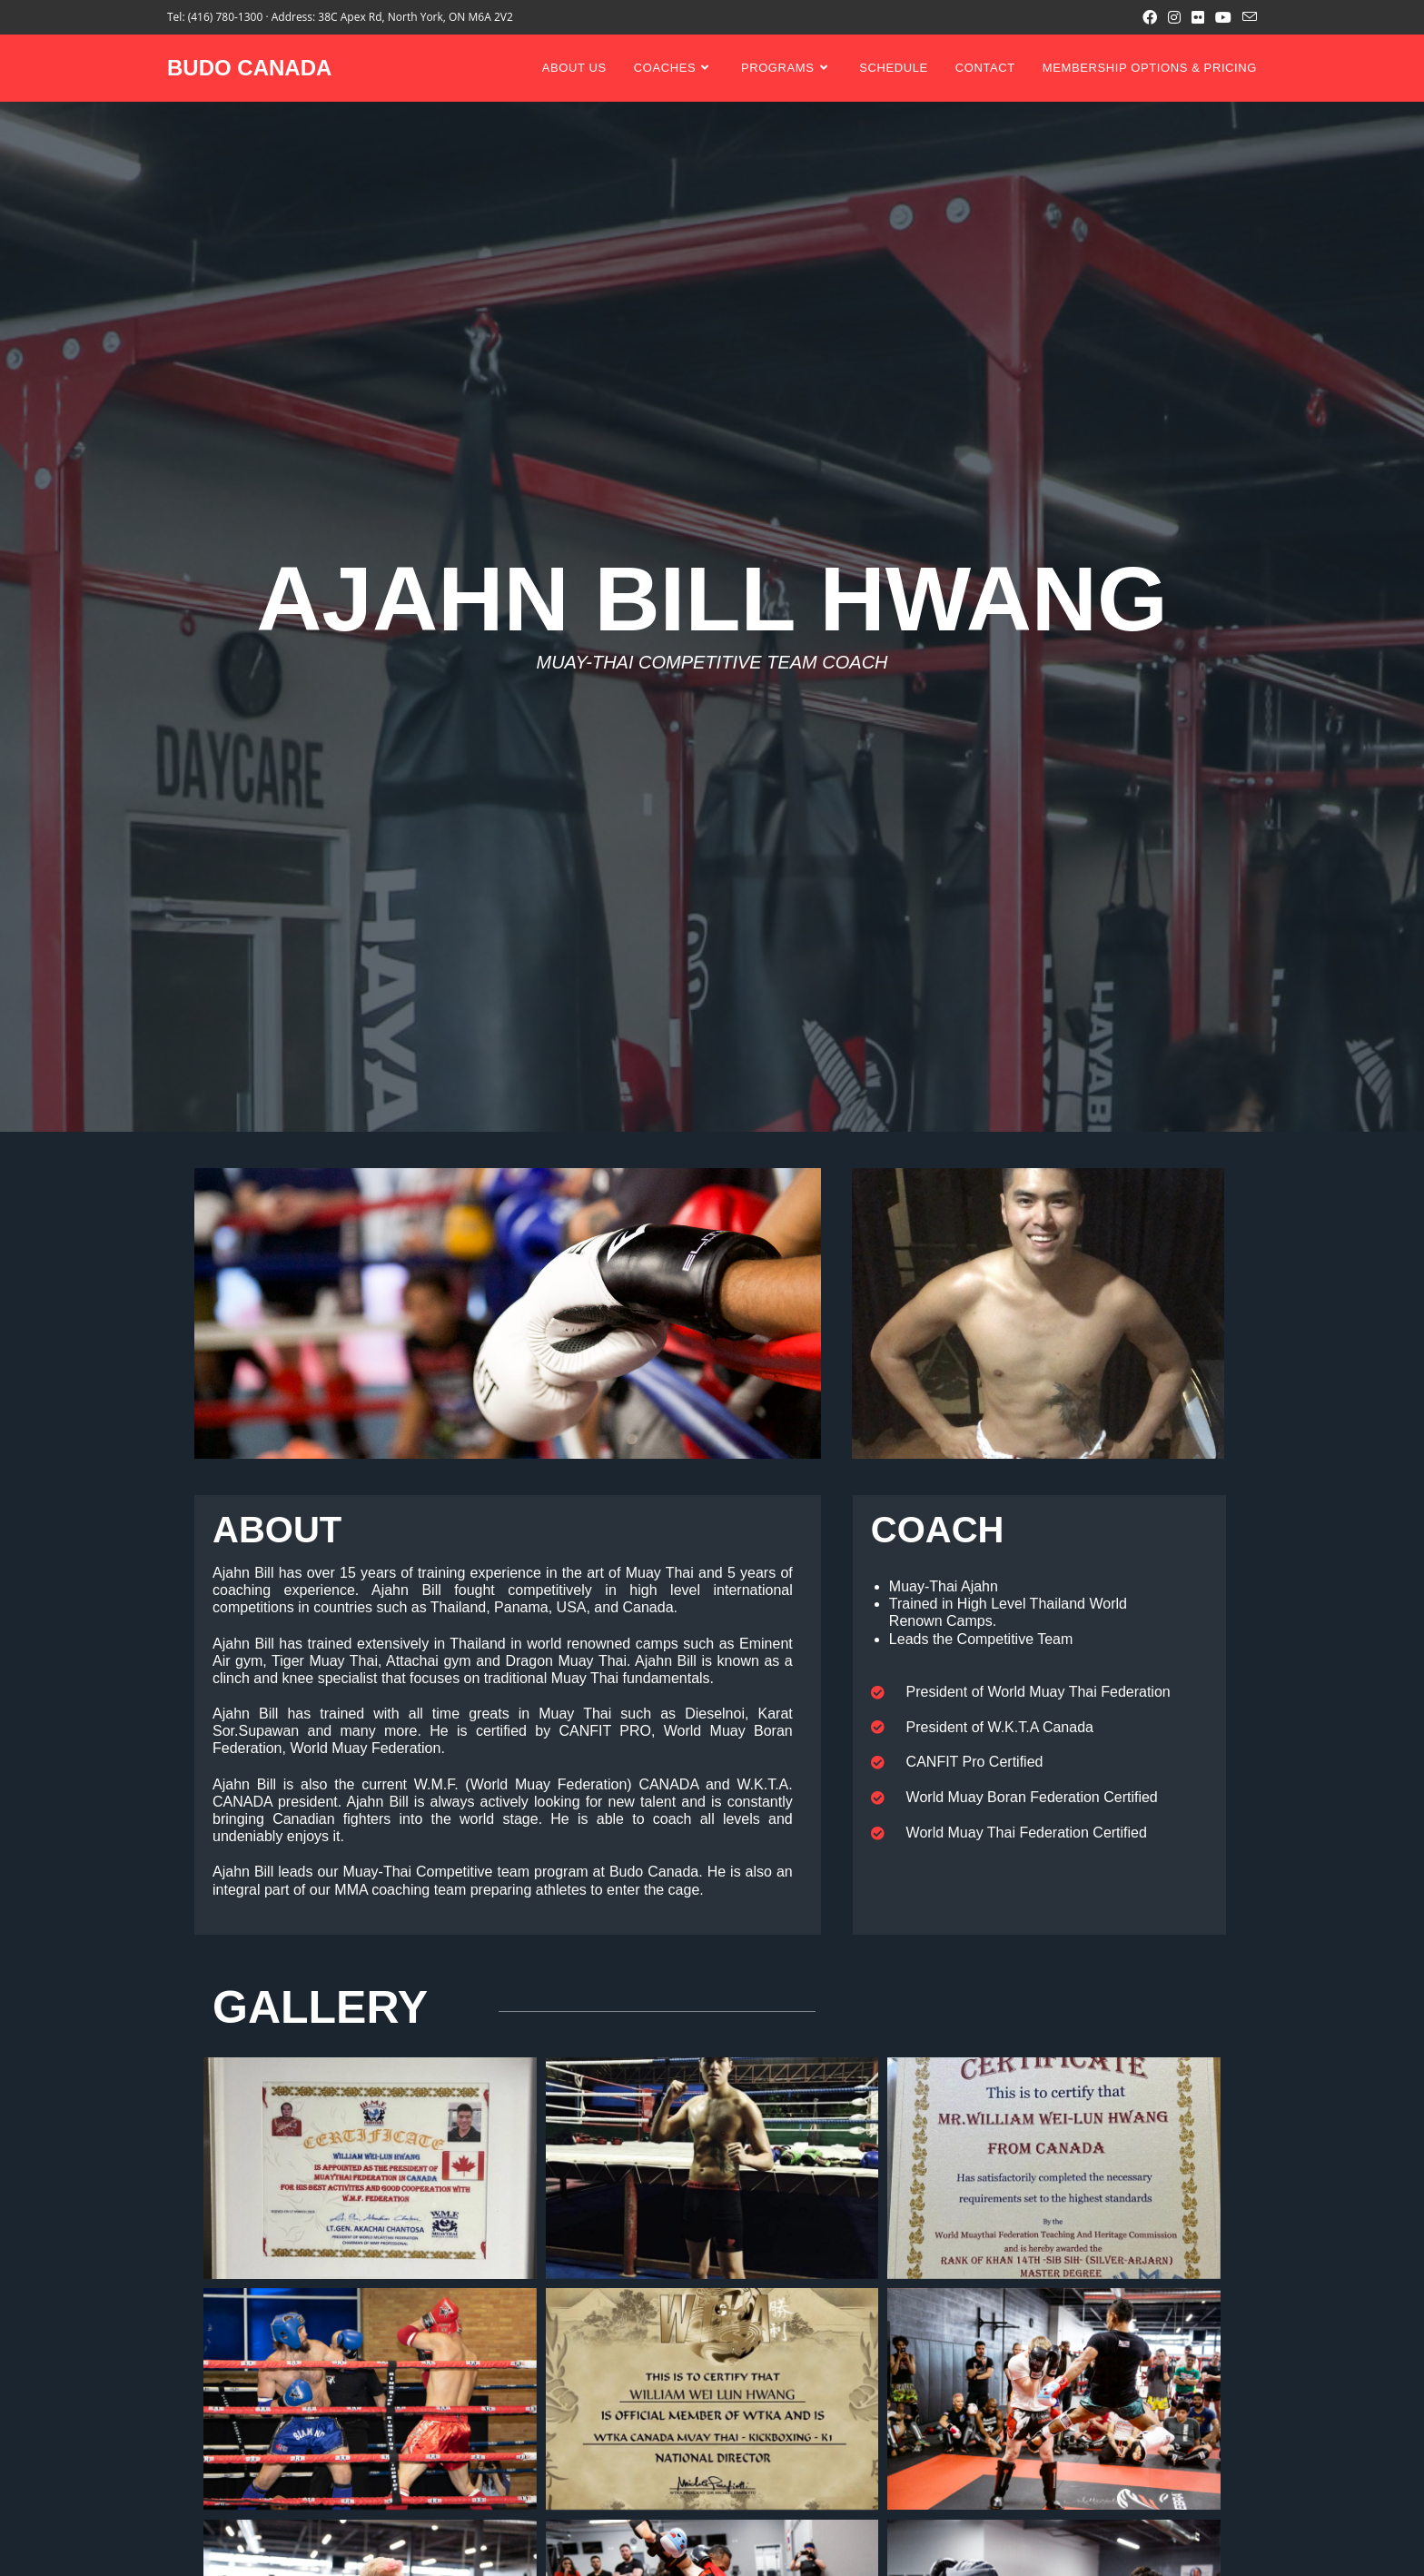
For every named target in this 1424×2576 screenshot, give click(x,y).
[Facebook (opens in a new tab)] (1149, 17)
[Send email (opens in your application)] (1247, 17)
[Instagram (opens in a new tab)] (1174, 17)
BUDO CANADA (249, 67)
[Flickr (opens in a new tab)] (1198, 17)
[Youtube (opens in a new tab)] (1223, 17)
